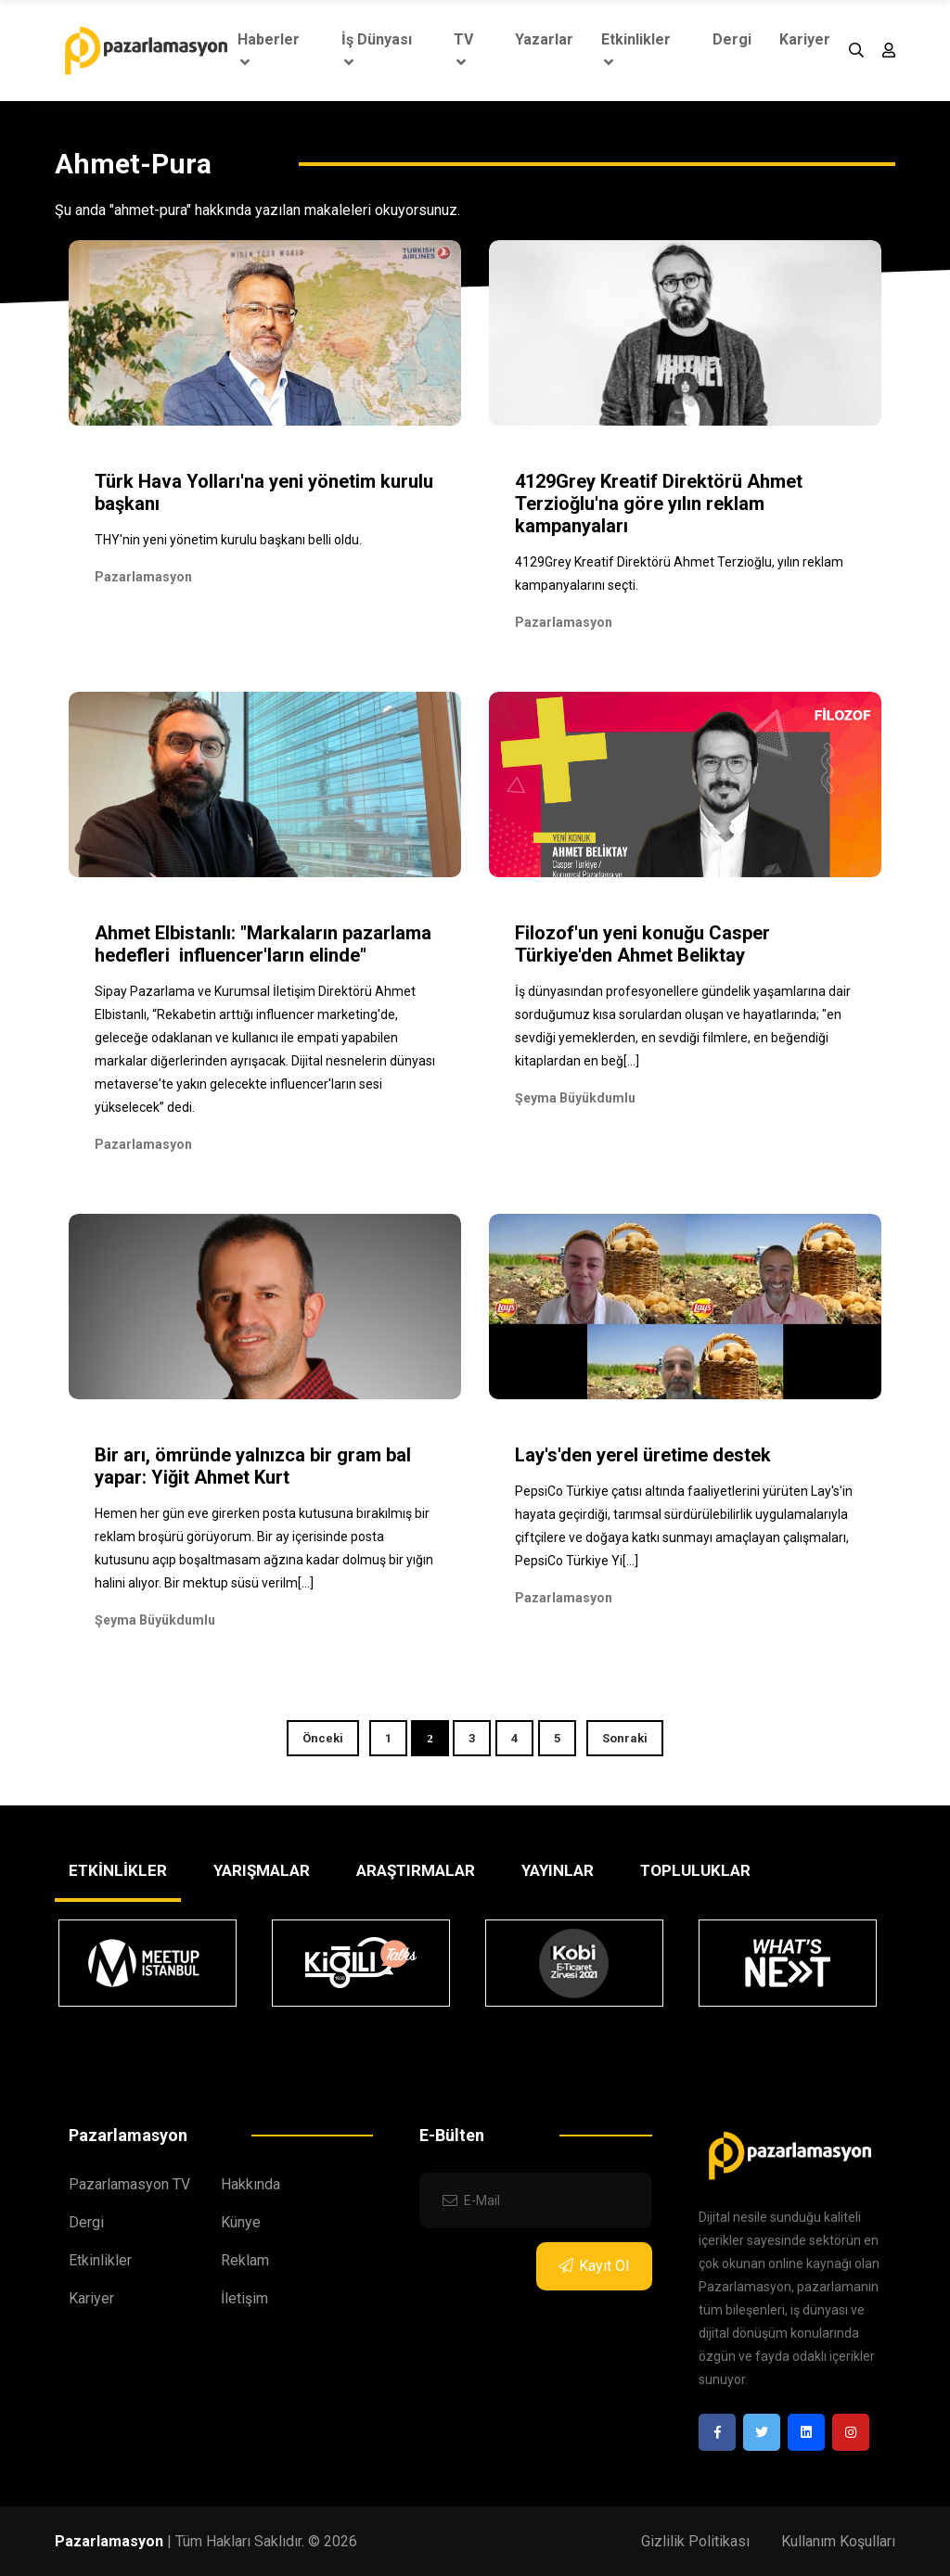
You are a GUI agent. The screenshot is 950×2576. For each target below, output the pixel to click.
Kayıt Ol (593, 2266)
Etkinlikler (636, 50)
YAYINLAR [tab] (557, 1870)
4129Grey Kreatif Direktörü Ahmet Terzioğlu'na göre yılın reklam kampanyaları (658, 503)
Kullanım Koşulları (838, 2541)
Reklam (245, 2260)
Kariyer (804, 39)
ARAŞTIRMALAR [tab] (415, 1870)
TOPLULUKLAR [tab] (695, 1870)
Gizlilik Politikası (695, 2541)
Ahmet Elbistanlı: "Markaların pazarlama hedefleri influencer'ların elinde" (263, 944)
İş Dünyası (376, 50)
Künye (241, 2222)
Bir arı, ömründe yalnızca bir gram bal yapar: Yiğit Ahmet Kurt (253, 1466)
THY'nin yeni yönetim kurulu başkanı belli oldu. (228, 539)
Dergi (731, 39)
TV (463, 50)
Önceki (322, 1738)
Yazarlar (544, 39)
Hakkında (250, 2184)
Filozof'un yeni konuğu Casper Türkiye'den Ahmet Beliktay (642, 944)
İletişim (244, 2298)
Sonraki (625, 1738)
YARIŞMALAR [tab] (261, 1870)
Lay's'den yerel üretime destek (643, 1455)
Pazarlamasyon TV (129, 2184)
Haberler (269, 50)
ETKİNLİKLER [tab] (118, 1870)
